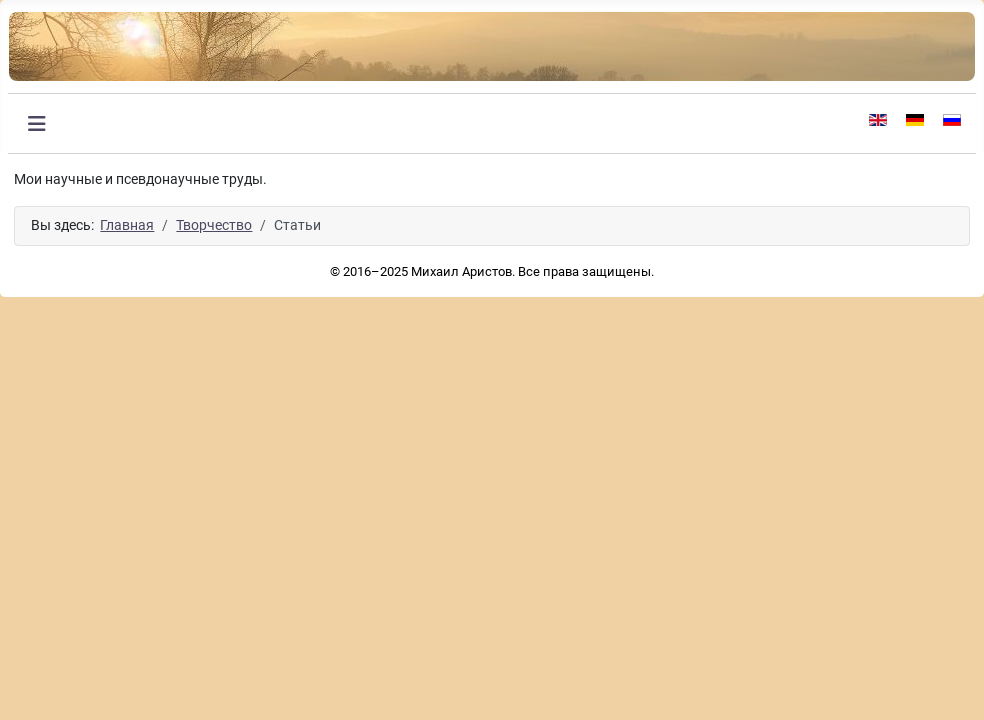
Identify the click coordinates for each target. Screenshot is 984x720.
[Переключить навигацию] (37, 124)
